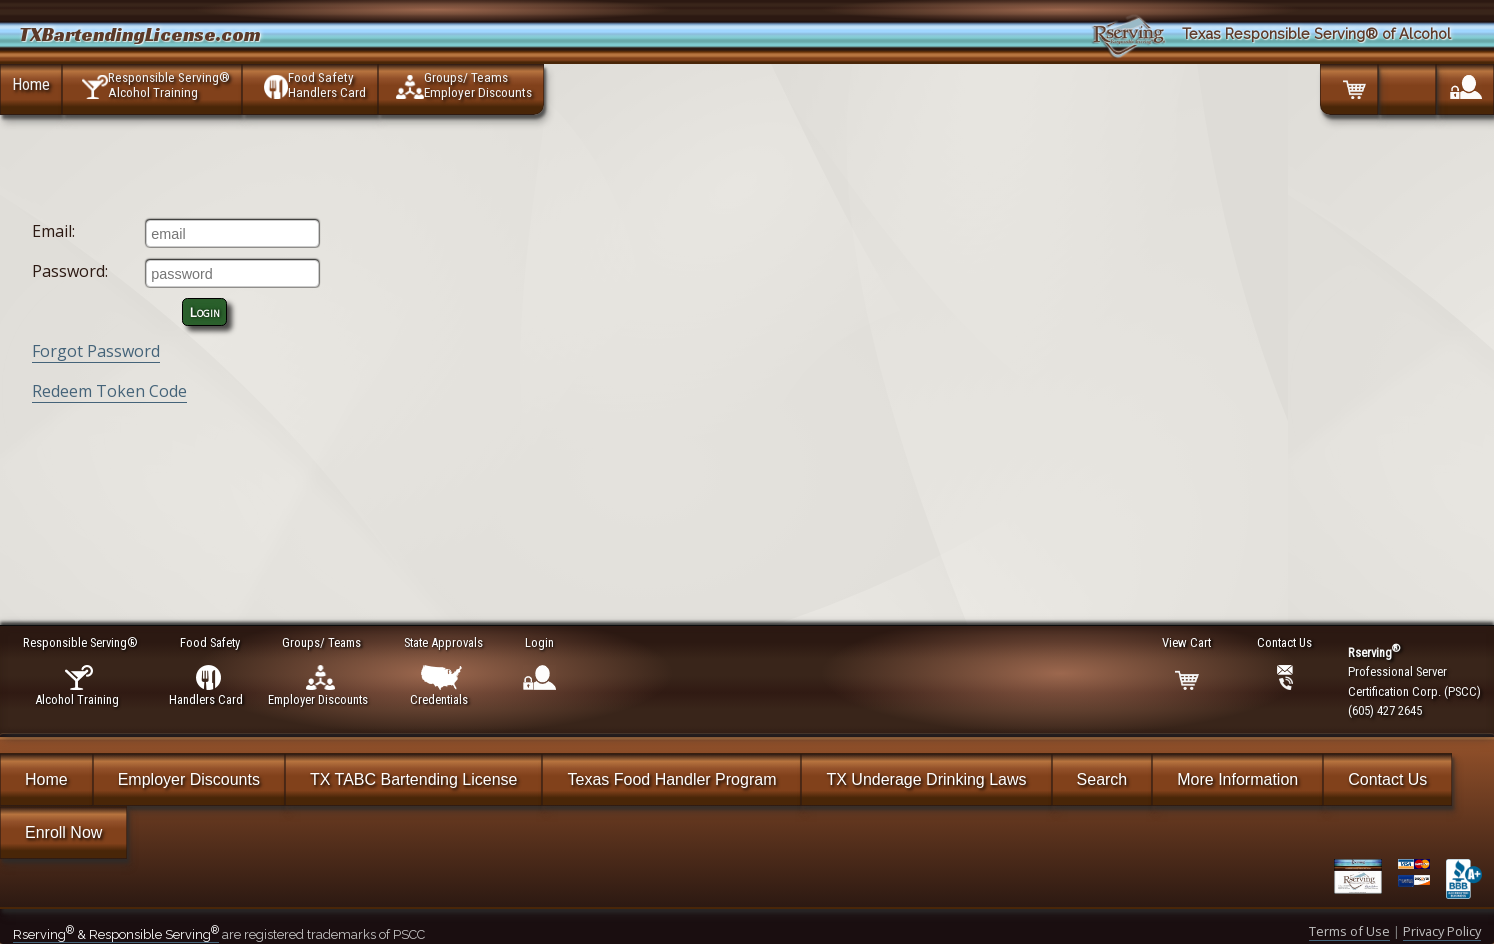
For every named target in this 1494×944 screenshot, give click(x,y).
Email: (53, 231)
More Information (1237, 779)
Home (31, 84)
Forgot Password (96, 351)
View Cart (1187, 642)
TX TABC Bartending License (414, 779)
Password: (70, 271)
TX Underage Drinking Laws (926, 779)
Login (205, 312)
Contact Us (1387, 779)
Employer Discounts (189, 779)
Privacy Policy (1442, 931)
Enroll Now (63, 832)
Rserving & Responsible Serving (116, 934)
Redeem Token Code (109, 391)
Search (1102, 779)
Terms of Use (1349, 931)
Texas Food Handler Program (671, 779)
